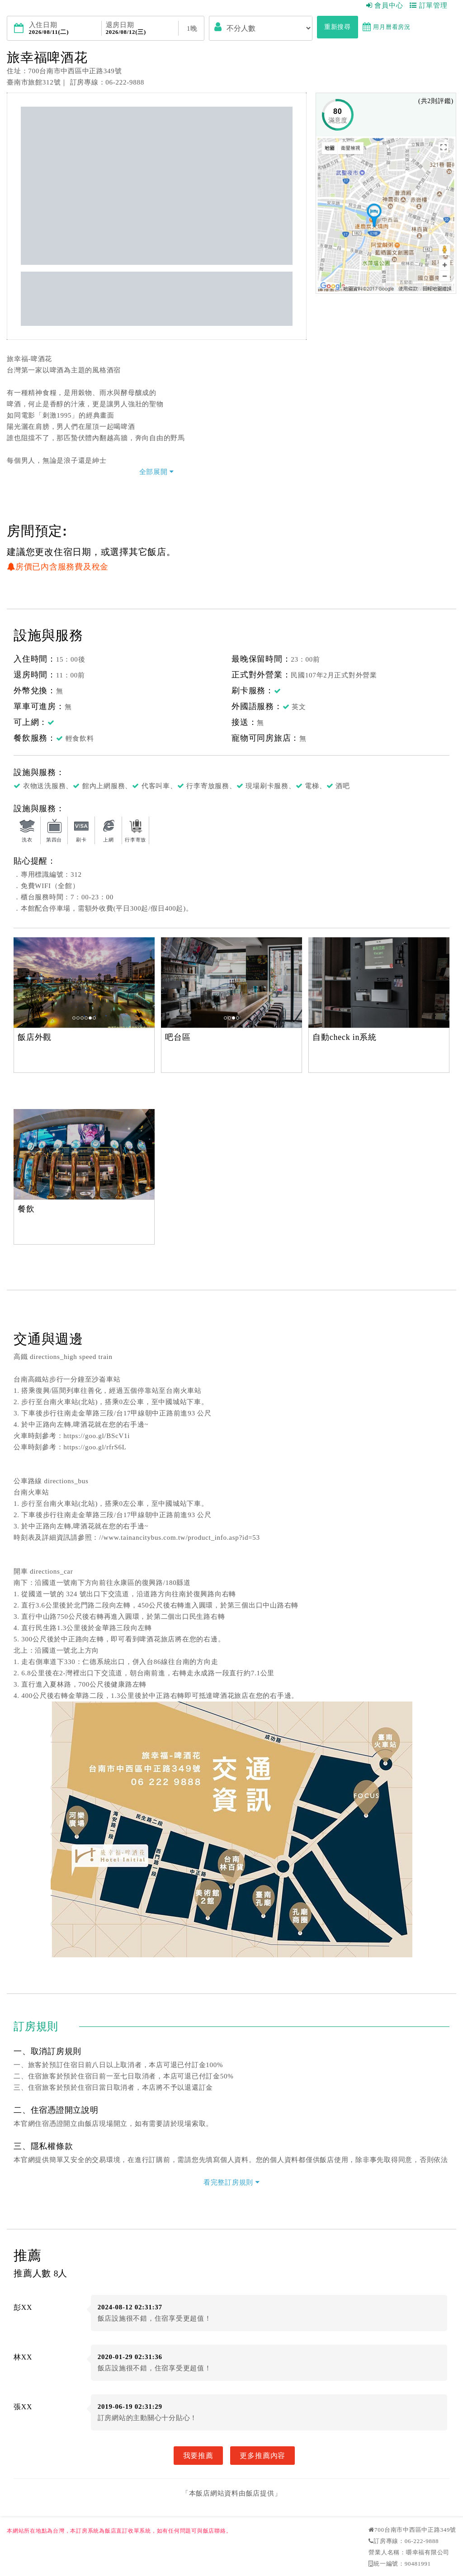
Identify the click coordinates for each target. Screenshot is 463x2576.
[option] (84, 982)
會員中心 (384, 5)
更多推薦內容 (262, 2455)
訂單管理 (429, 5)
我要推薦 (198, 2455)
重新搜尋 (337, 27)
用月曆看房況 (387, 27)
